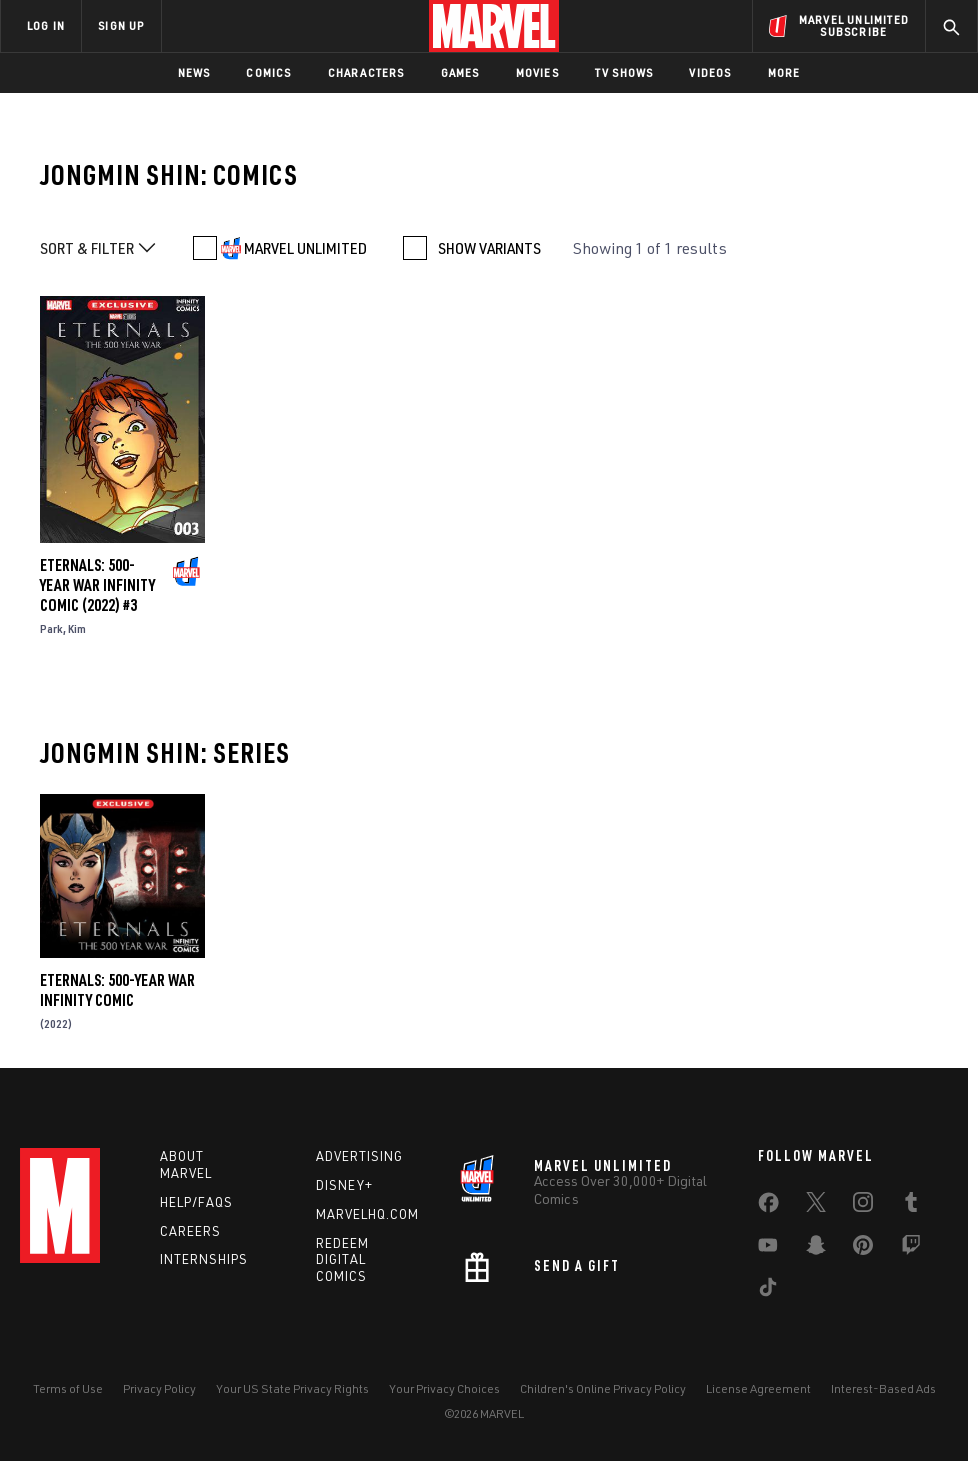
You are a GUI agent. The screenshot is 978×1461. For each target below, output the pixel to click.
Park (51, 628)
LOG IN (46, 25)
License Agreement (758, 1388)
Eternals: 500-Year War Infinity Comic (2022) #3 (97, 585)
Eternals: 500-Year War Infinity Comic (117, 990)
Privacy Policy (159, 1388)
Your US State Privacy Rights (292, 1388)
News (194, 72)
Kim (77, 628)
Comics (268, 72)
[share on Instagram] (863, 1206)
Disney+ (344, 1185)
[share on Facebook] (768, 1207)
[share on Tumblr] (911, 1206)
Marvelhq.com (367, 1214)
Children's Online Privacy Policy (603, 1388)
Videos (710, 72)
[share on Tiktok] (768, 1291)
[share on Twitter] (816, 1206)
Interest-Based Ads (883, 1388)
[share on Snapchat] (816, 1249)
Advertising (359, 1156)
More (784, 72)
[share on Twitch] (911, 1249)
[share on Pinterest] (863, 1249)
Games (460, 72)
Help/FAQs (196, 1202)
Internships (204, 1259)
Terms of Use (68, 1388)
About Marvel (186, 1164)
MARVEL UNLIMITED (305, 248)
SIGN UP (121, 25)
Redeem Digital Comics (342, 1260)
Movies (537, 72)
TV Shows (624, 72)
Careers (190, 1231)
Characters (366, 72)
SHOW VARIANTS (489, 248)
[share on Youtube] (768, 1249)
